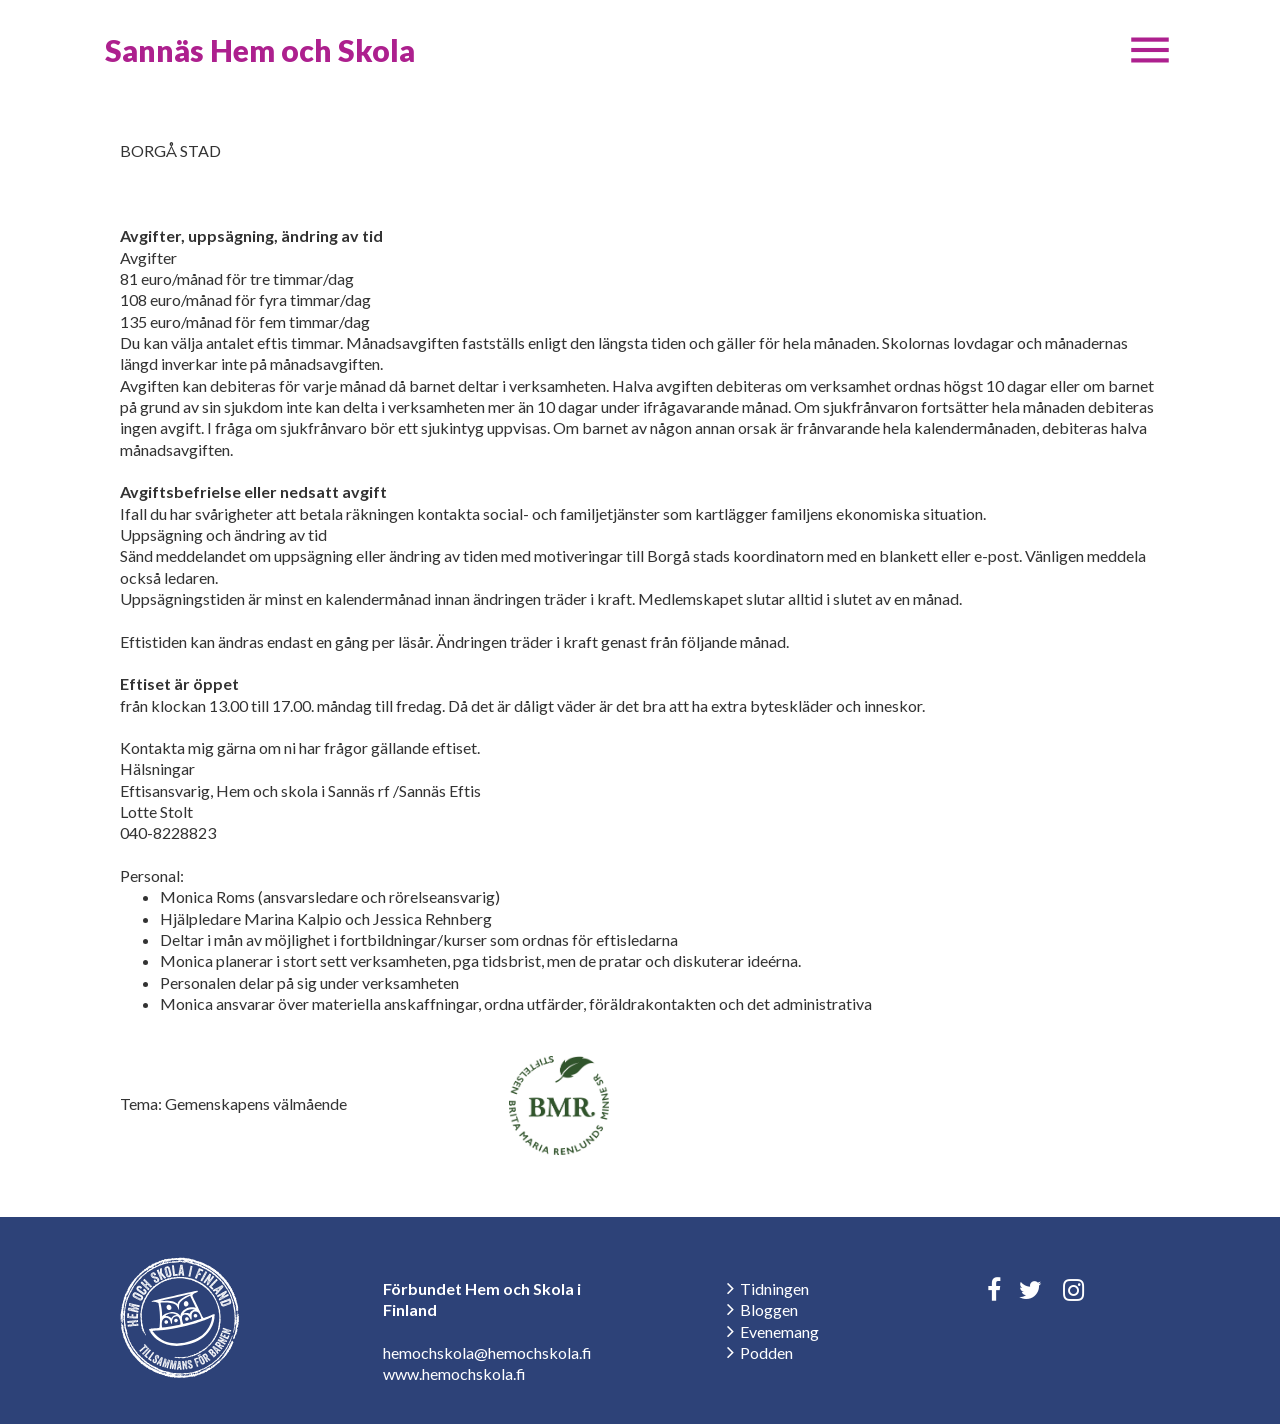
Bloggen (769, 1309)
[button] (1150, 50)
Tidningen (774, 1288)
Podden (766, 1352)
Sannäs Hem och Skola (260, 50)
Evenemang (779, 1331)
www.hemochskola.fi (454, 1373)
